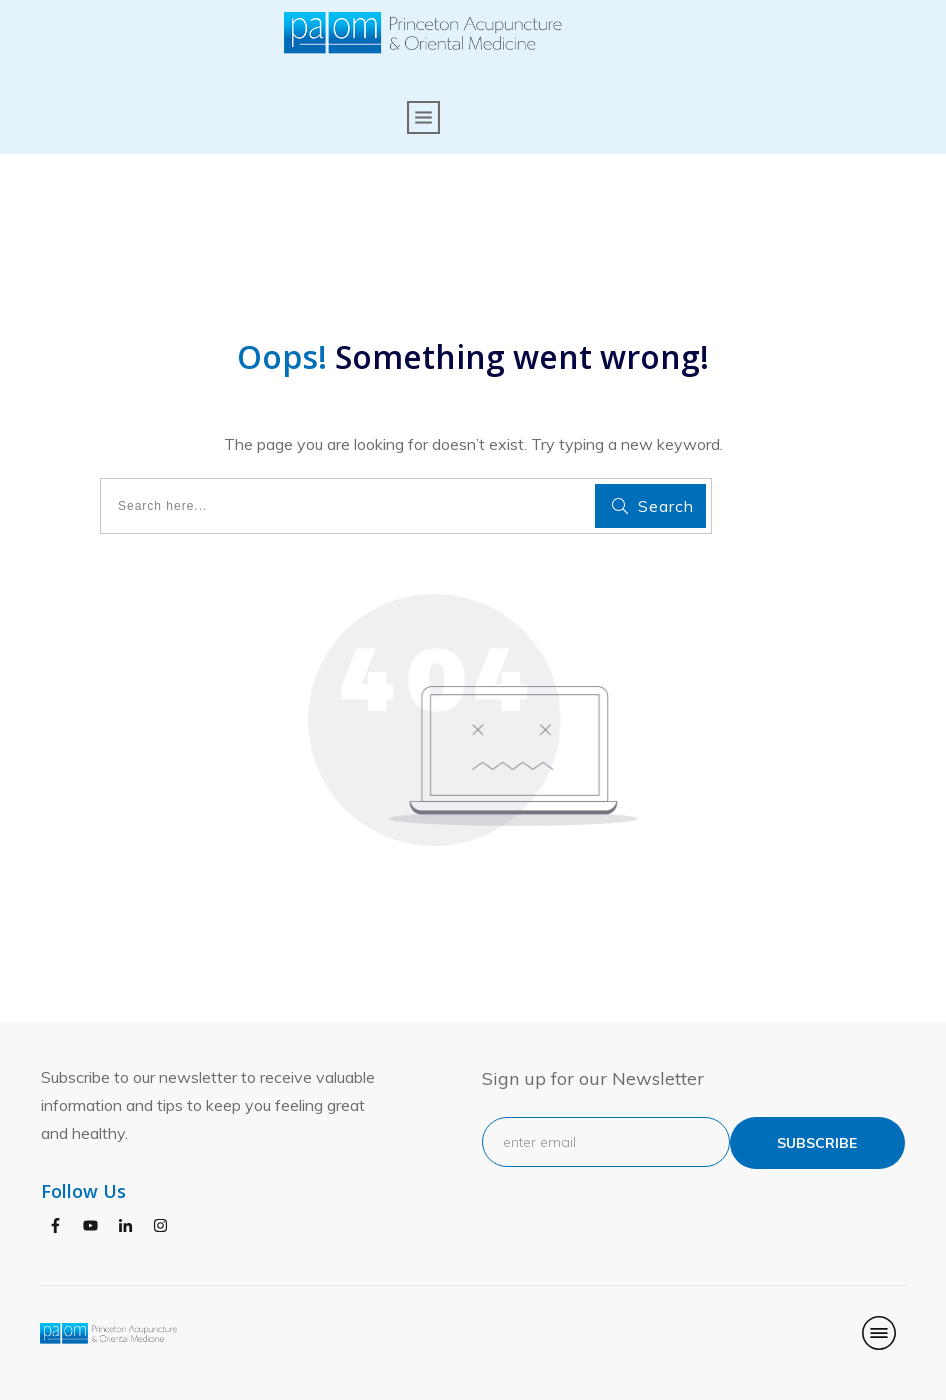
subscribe (817, 1143)
